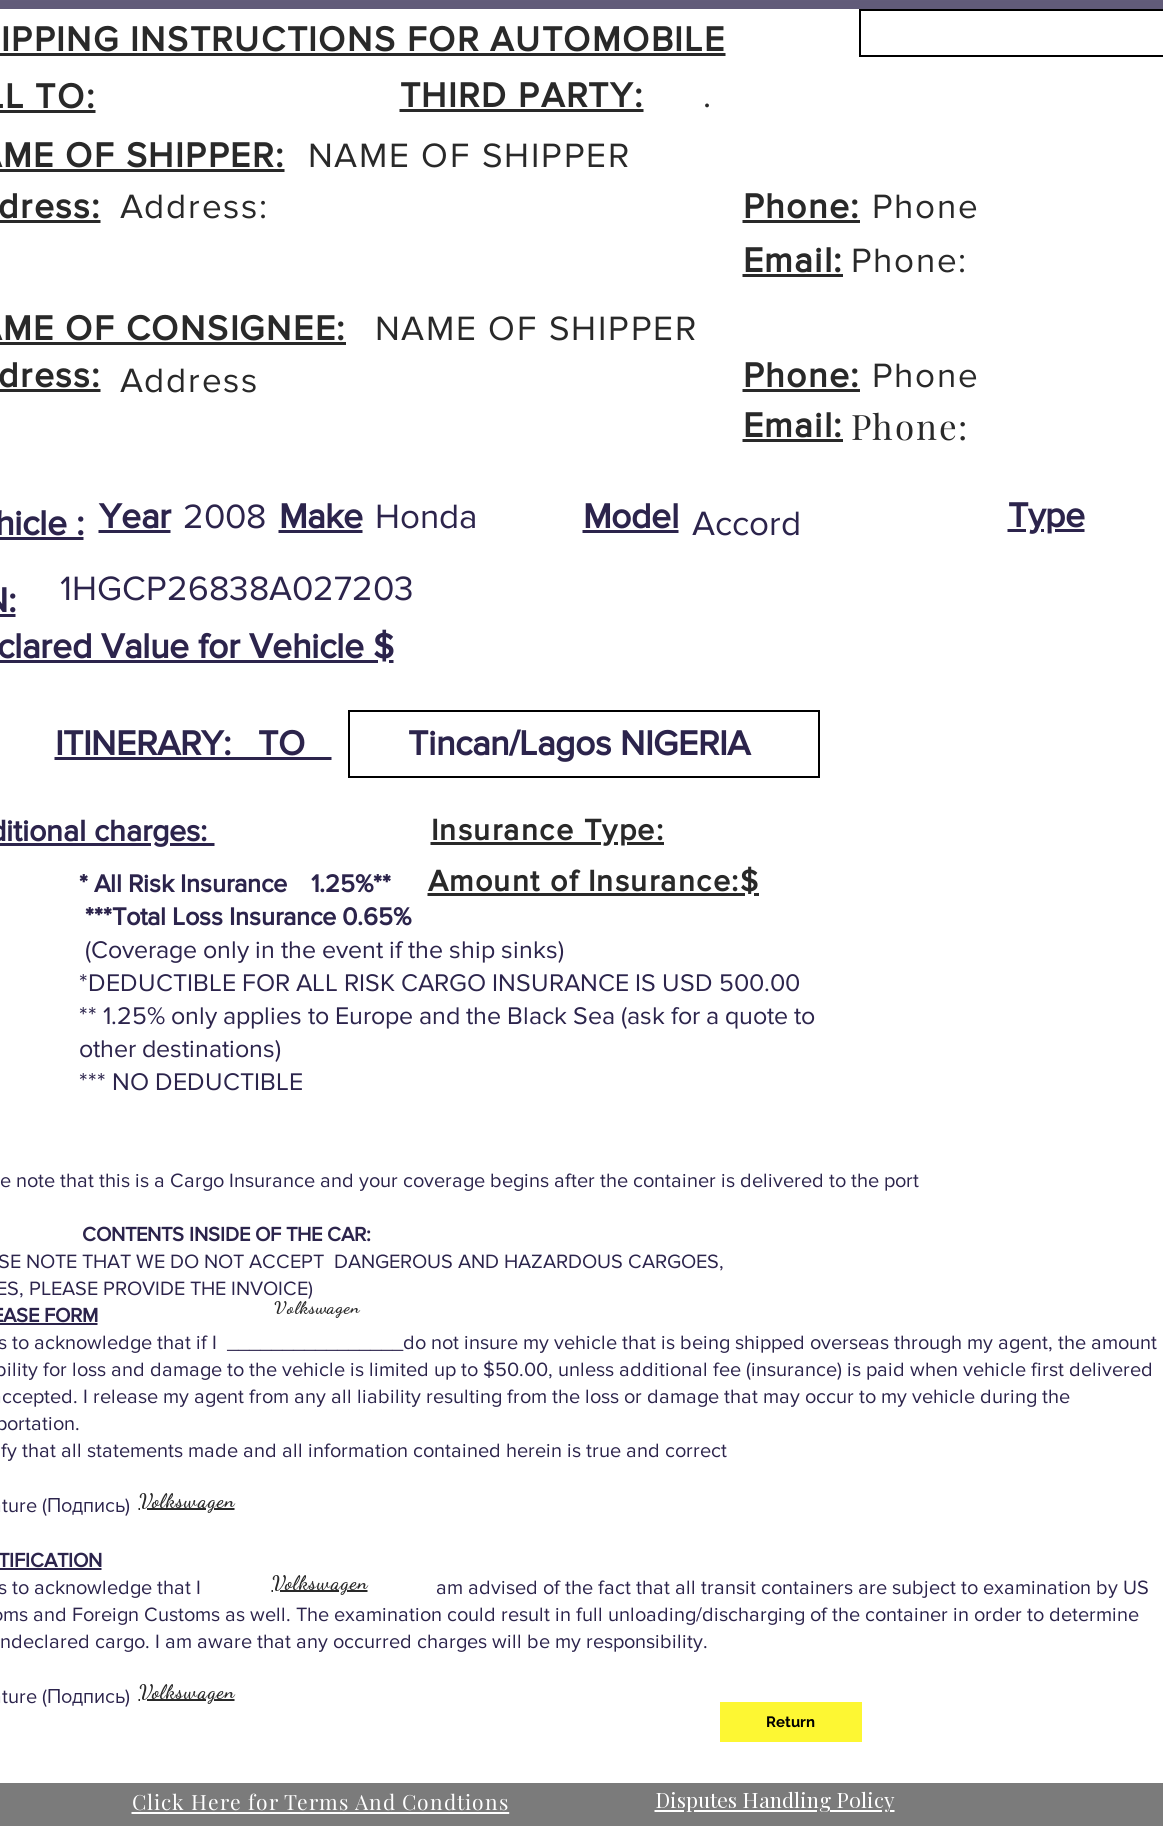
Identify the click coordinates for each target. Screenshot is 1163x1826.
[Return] (791, 1722)
